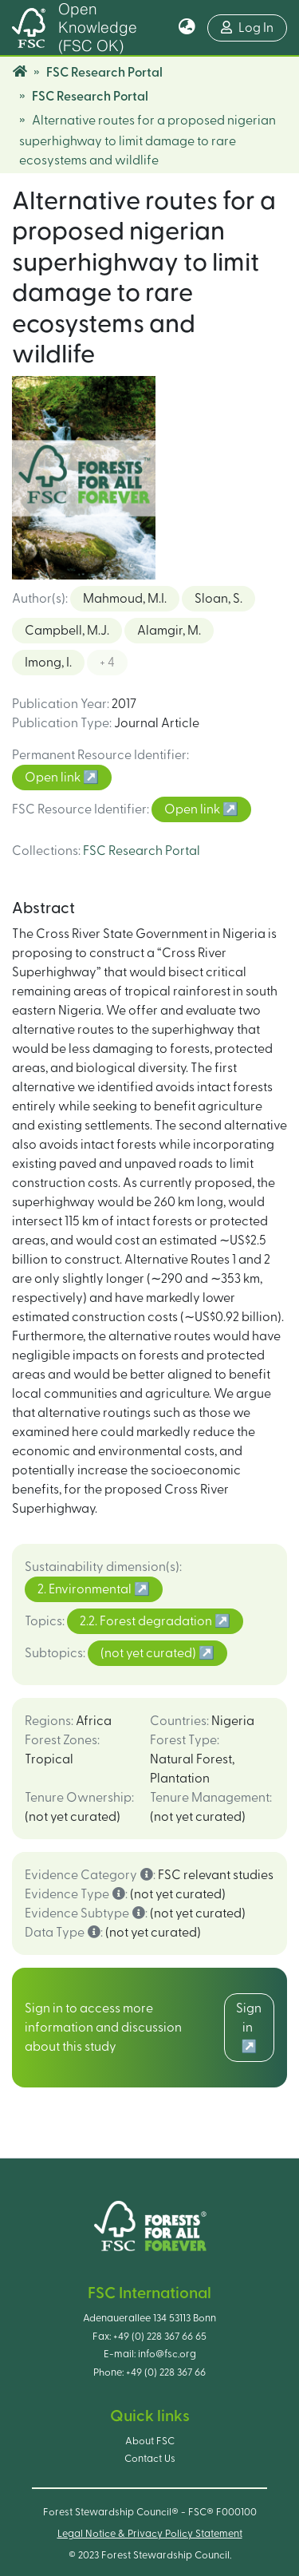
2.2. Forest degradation (147, 1621)
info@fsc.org (167, 2354)
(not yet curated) (149, 1653)
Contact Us (149, 2458)
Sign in (249, 2018)
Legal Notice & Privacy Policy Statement (149, 2533)
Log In (247, 27)
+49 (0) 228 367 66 (166, 2372)
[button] (187, 28)
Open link (54, 777)
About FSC (150, 2441)
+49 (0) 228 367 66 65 (160, 2336)
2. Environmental (85, 1589)
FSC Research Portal (104, 72)
